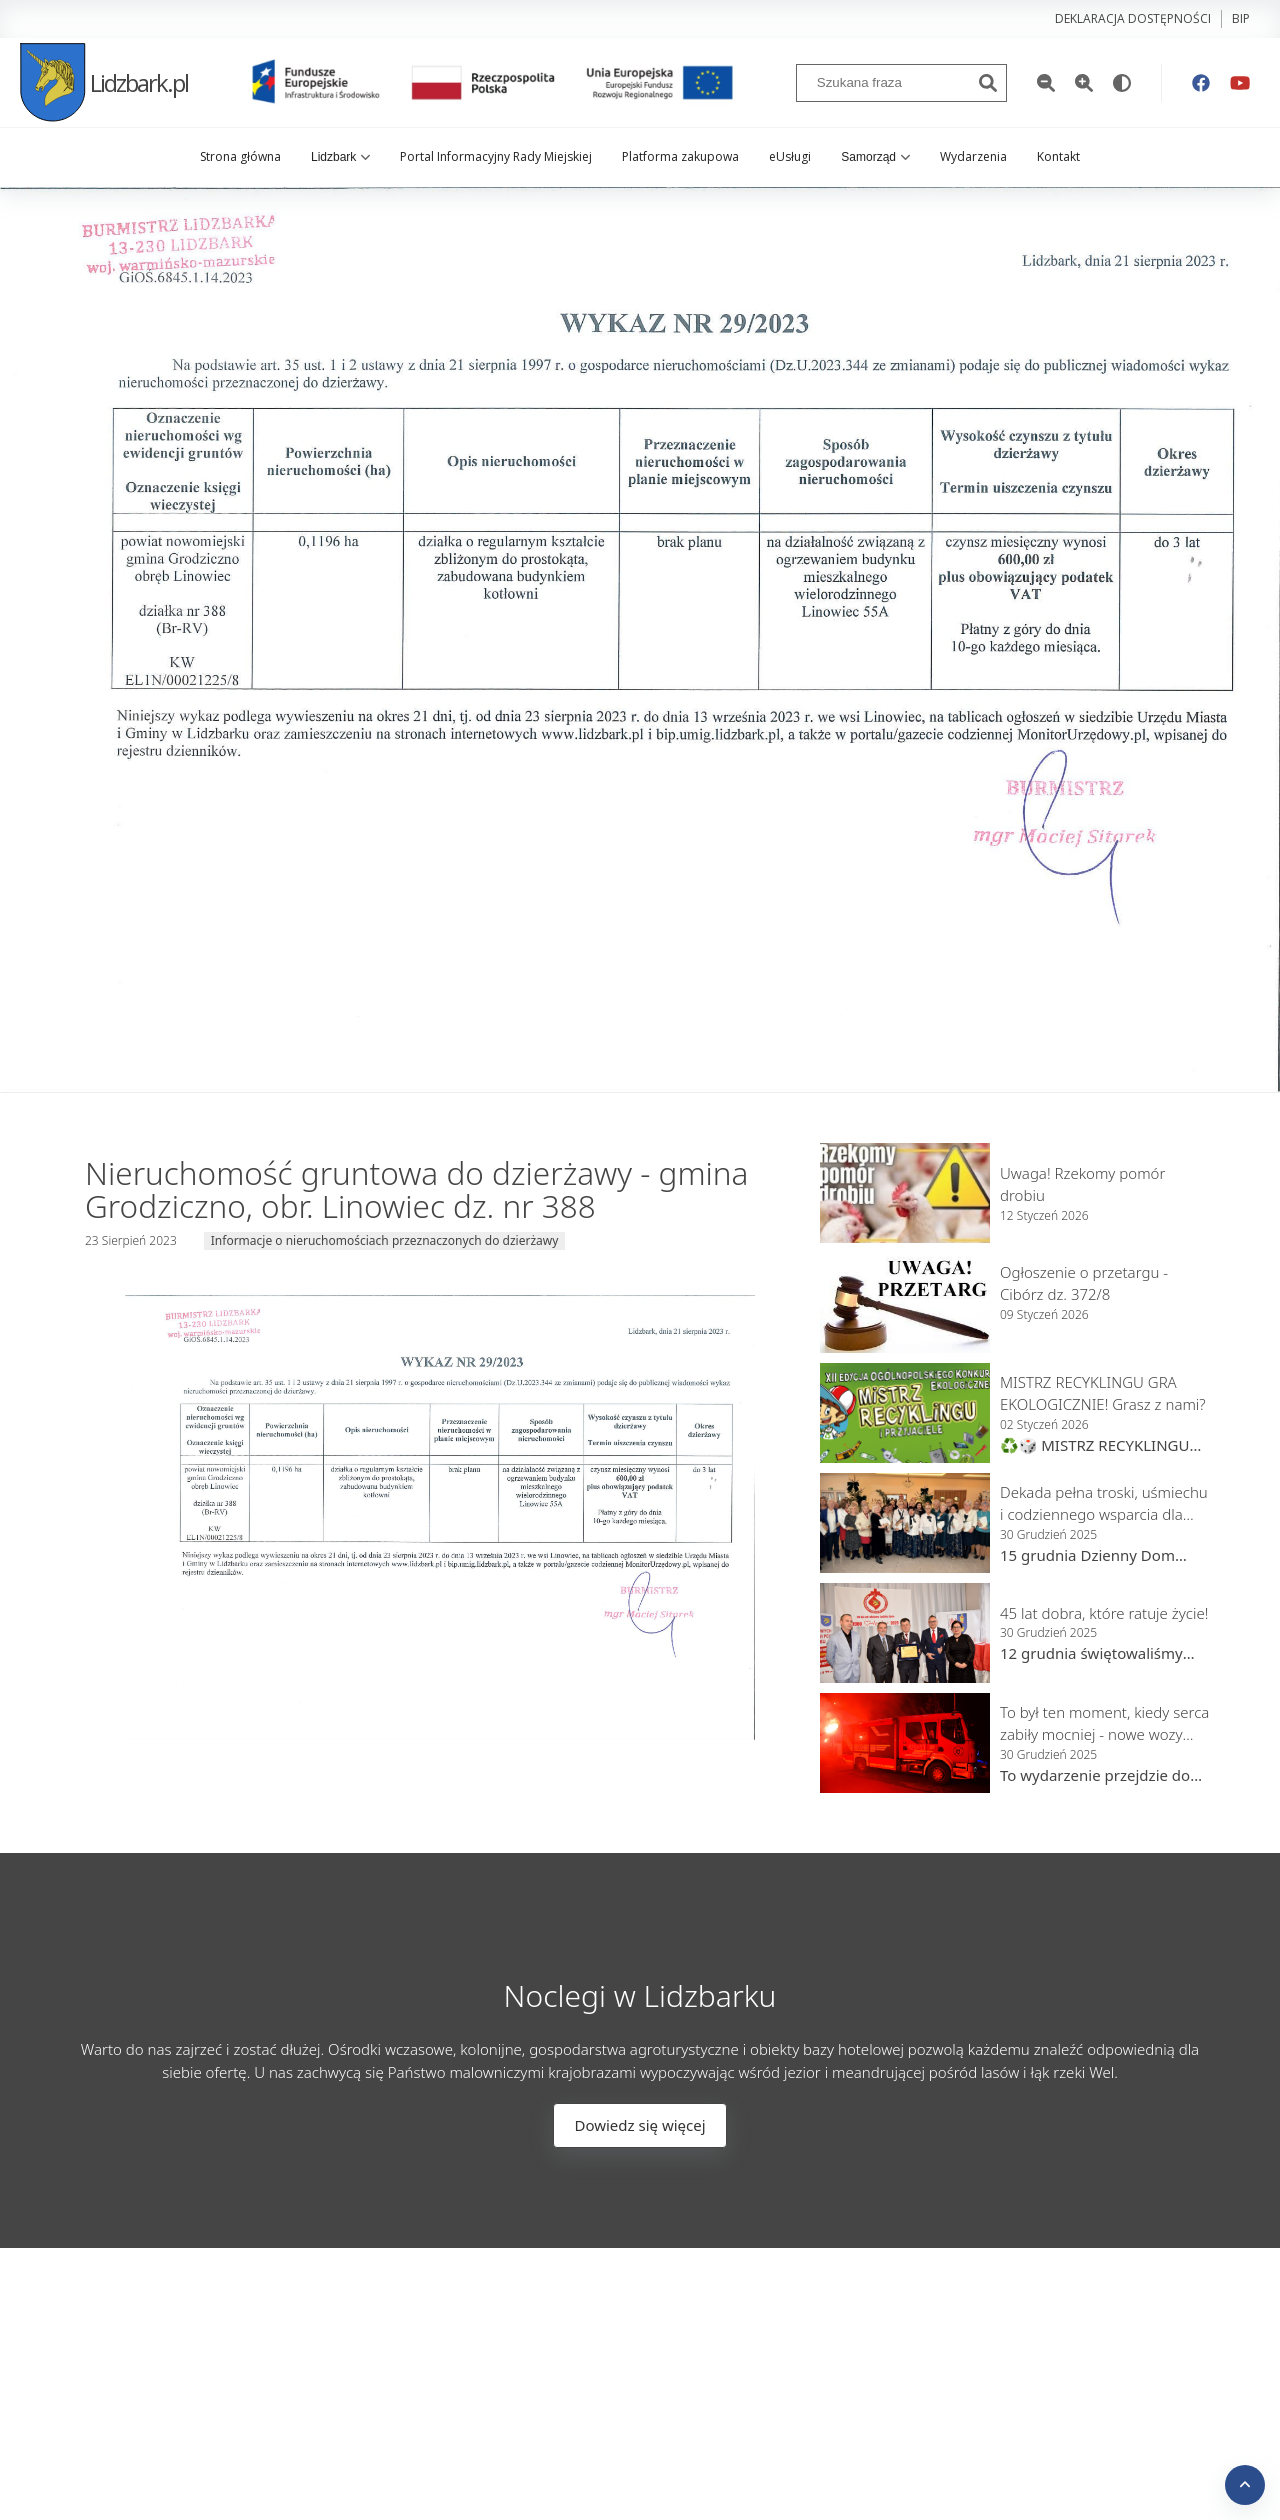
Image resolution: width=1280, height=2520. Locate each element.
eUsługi (790, 156)
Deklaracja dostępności (1133, 18)
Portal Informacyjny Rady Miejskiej (496, 156)
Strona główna (240, 156)
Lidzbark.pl (104, 82)
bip (1241, 18)
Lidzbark (340, 157)
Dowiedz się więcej (639, 2125)
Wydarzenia (973, 156)
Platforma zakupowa (680, 156)
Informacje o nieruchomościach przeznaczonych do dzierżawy (385, 1240)
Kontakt (1058, 156)
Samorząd (875, 157)
